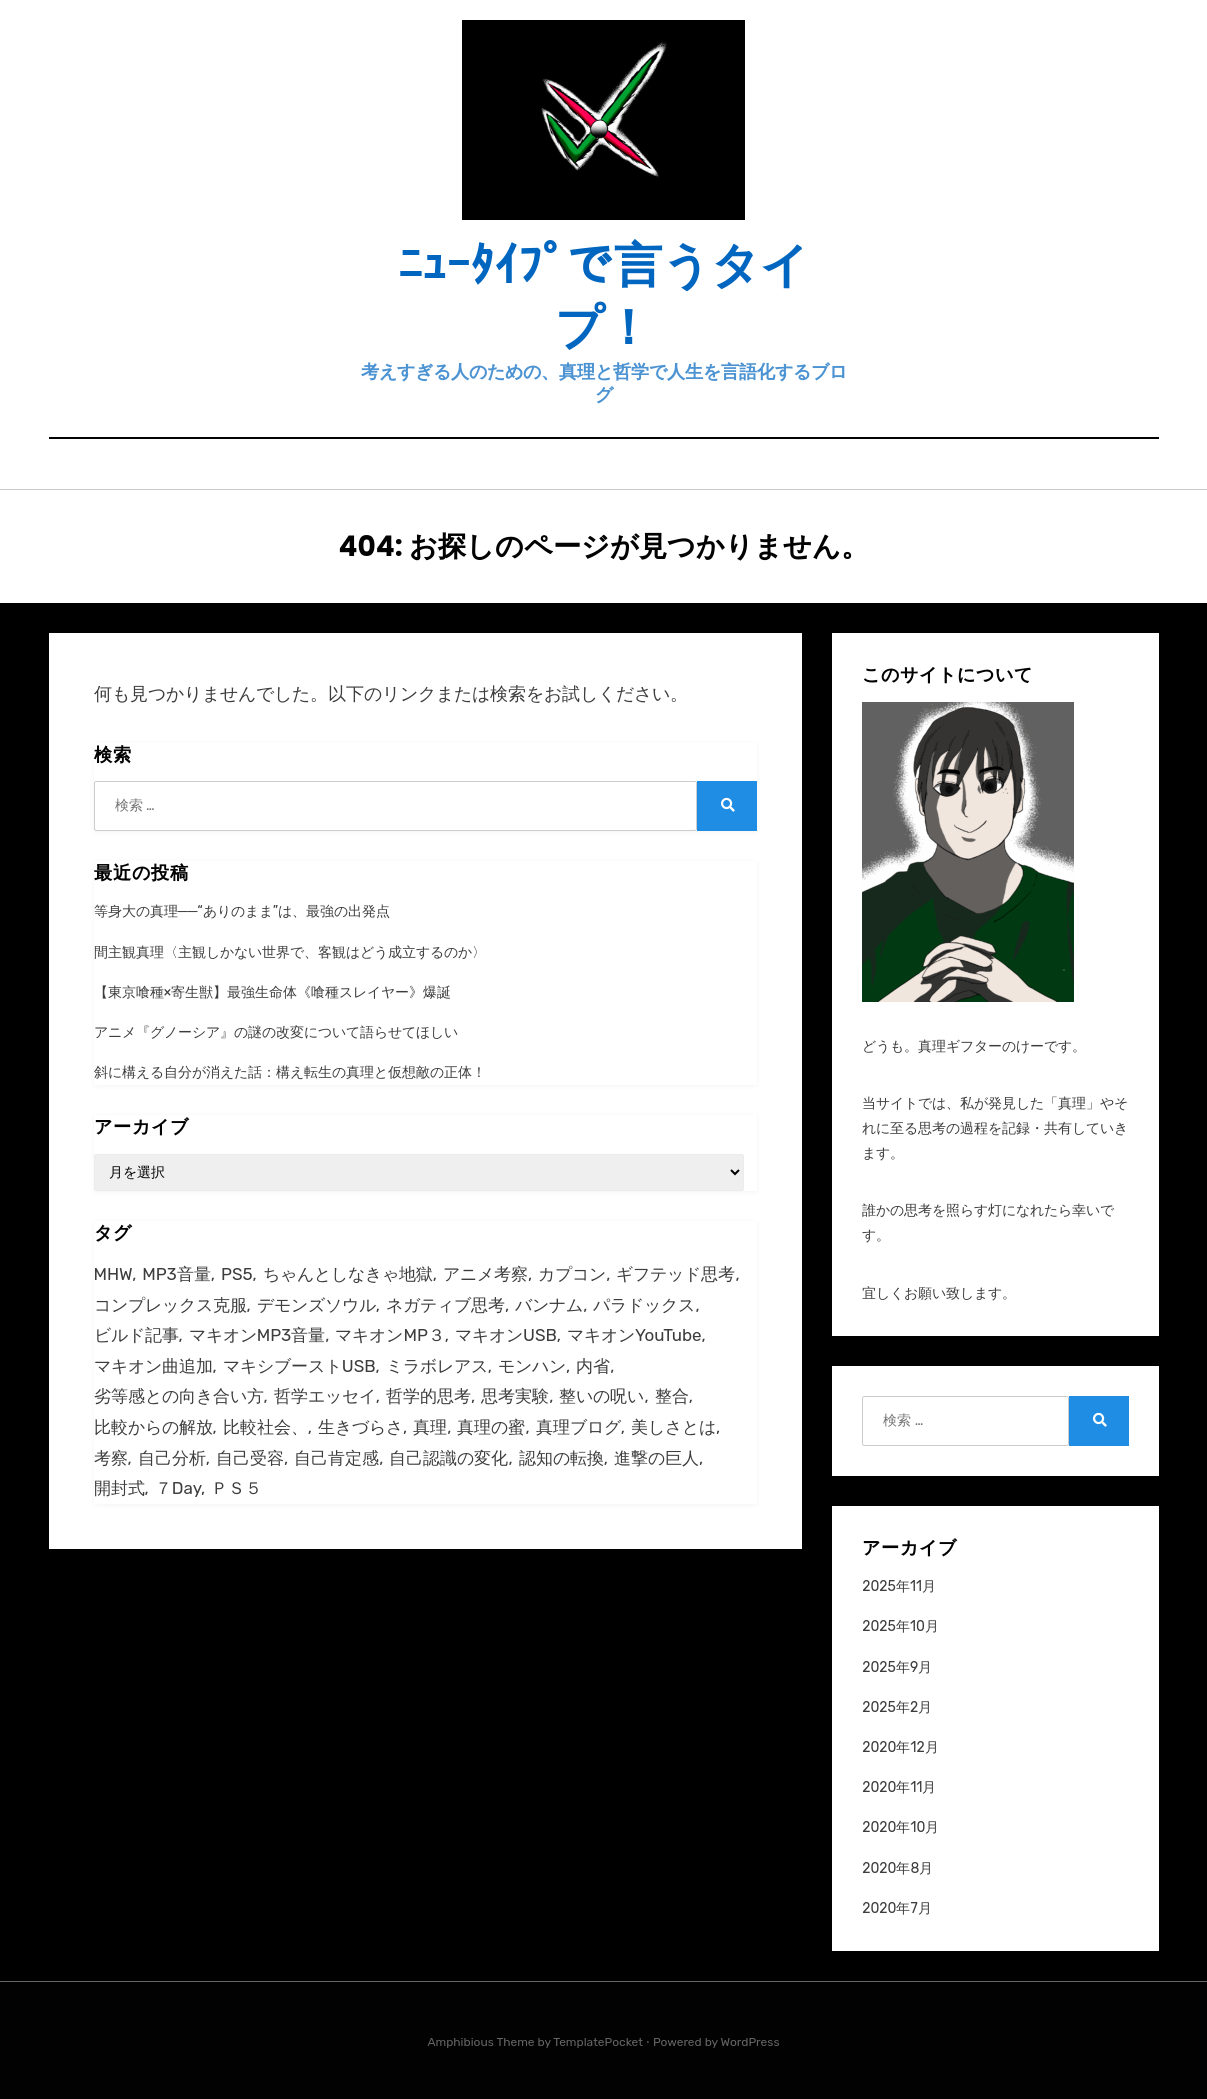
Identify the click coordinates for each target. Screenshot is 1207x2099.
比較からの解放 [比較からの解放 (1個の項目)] (153, 1427)
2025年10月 (900, 1626)
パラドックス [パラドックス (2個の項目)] (644, 1305)
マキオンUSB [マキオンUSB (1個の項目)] (506, 1335)
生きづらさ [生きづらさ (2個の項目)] (360, 1427)
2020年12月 (900, 1747)
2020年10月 (900, 1827)
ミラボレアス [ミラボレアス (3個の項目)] (437, 1366)
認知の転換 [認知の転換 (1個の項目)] (561, 1458)
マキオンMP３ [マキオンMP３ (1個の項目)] (389, 1335)
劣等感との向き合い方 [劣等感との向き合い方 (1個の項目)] (179, 1396)
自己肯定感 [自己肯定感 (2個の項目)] (336, 1458)
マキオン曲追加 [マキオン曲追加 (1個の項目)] (153, 1366)
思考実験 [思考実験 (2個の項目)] (515, 1396)
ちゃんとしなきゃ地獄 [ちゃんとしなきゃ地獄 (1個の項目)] (348, 1274)
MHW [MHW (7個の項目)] (113, 1274)
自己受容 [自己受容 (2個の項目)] (250, 1458)
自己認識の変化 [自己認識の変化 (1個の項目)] (448, 1458)
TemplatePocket (598, 2042)
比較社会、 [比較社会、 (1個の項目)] (265, 1427)
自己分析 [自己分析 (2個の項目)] (172, 1458)
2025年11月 (899, 1586)
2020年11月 (899, 1787)
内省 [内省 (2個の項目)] (593, 1366)
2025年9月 (897, 1667)
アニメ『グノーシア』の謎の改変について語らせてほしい (276, 1032)
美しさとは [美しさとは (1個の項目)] (673, 1427)
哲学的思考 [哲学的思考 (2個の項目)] (428, 1396)
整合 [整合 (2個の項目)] (672, 1396)
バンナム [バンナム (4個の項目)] (549, 1305)
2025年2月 (897, 1707)
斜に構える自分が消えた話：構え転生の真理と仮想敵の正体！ (290, 1072)
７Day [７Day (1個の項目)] (178, 1488)
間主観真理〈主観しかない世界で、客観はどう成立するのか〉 (290, 952)
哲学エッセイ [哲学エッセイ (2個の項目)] (325, 1396)
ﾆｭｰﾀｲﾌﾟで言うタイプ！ (603, 296)
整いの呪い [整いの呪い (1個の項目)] (601, 1396)
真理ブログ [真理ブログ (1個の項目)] (578, 1427)
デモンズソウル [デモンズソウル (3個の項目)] (316, 1305)
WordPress (750, 2042)
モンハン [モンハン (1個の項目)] (532, 1366)
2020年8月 (897, 1868)
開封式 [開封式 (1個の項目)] (119, 1488)
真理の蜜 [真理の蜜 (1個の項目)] (491, 1427)
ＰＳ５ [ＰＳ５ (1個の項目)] (236, 1488)
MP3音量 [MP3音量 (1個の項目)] (176, 1274)
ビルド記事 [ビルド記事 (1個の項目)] (136, 1335)
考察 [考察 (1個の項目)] (111, 1458)
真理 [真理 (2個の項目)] (430, 1427)
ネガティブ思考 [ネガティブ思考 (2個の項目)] (445, 1305)
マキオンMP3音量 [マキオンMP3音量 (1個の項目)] (257, 1335)
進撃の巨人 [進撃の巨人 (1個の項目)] (656, 1458)
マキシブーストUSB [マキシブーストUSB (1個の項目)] (299, 1366)
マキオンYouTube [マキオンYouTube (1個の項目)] (634, 1335)
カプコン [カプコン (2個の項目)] (572, 1274)
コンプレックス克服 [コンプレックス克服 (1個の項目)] (170, 1305)
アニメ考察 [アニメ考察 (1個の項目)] (485, 1274)
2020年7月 (896, 1908)
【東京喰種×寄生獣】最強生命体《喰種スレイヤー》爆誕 (273, 992)
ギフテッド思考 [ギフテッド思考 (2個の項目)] (675, 1274)
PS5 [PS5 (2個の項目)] (236, 1274)
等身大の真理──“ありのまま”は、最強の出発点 (242, 911)
